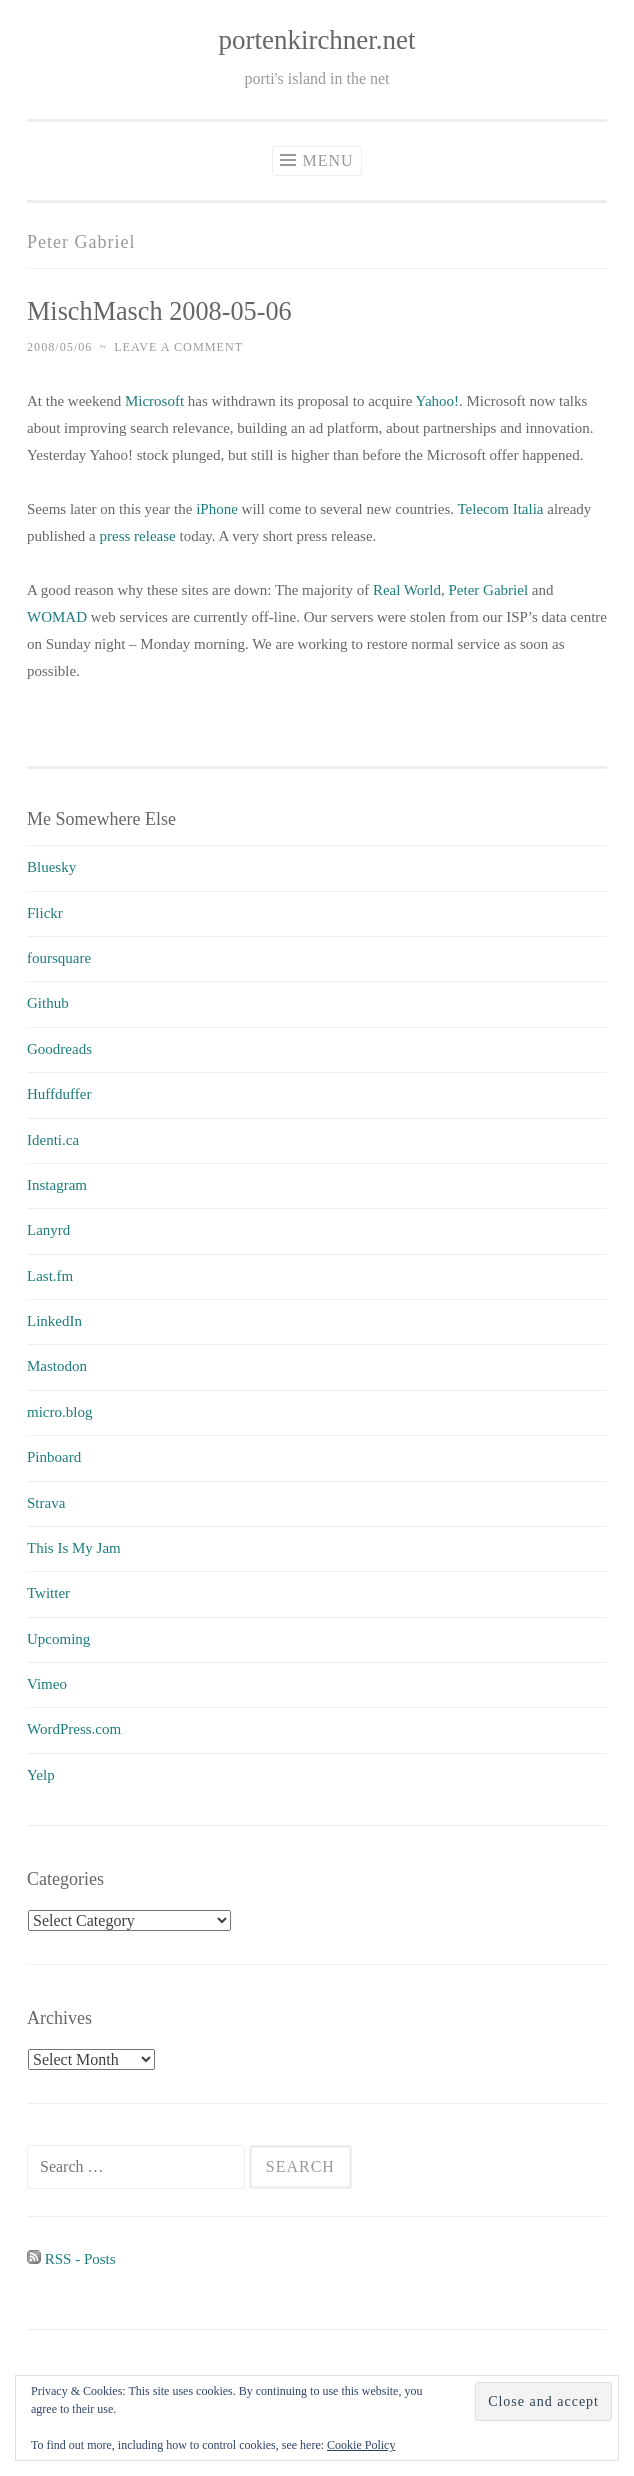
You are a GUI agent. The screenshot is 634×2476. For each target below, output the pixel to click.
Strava (46, 1503)
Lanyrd (48, 1230)
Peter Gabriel (489, 590)
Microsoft (154, 401)
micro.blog (59, 1412)
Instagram (57, 1185)
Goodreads (59, 1049)
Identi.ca (53, 1140)
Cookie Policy (361, 2445)
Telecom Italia (500, 509)
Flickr (45, 913)
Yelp (41, 1775)
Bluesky (51, 867)
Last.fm (50, 1276)
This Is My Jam (74, 1548)
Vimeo (47, 1684)
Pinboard (54, 1457)
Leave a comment (178, 347)
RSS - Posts (71, 2259)
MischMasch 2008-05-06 (159, 311)
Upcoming (58, 1639)
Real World (407, 590)
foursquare (59, 958)
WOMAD (57, 617)
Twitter (48, 1593)
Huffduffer (59, 1094)
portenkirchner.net (316, 40)
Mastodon (57, 1366)
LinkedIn (54, 1321)
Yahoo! (437, 401)
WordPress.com (74, 1729)
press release (138, 536)
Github (48, 1003)
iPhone (217, 509)
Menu (327, 160)
